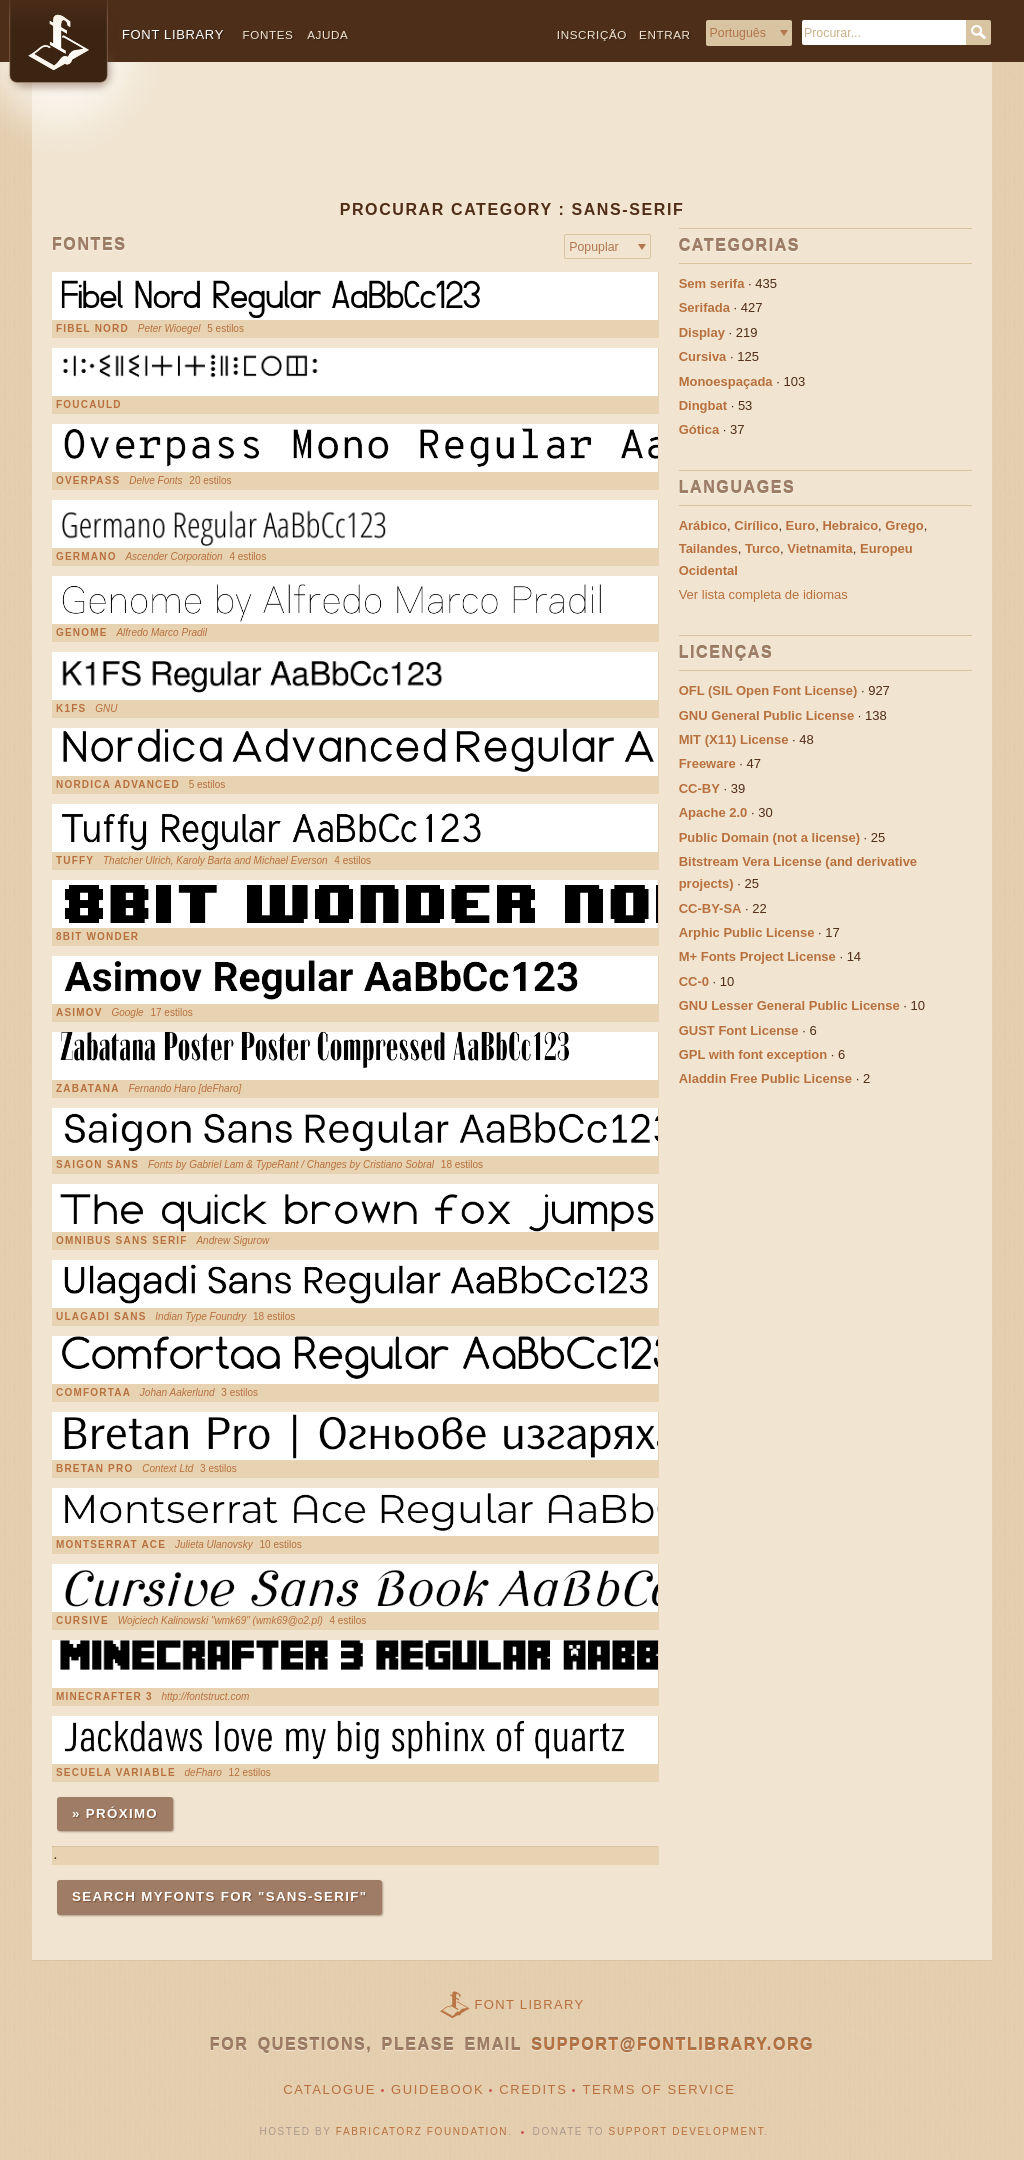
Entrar (665, 34)
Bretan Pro (94, 1469)
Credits (533, 2089)
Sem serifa (712, 283)
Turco (762, 548)
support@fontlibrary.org (672, 2044)
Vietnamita (820, 548)
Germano (86, 557)
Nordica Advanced (118, 785)
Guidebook (437, 2089)
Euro (801, 525)
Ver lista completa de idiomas (763, 594)
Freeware (707, 763)
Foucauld (89, 405)
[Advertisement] (512, 147)
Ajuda (327, 34)
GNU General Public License (767, 715)
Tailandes (708, 548)
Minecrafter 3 (104, 1697)
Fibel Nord (92, 329)
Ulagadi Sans (101, 1317)
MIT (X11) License (734, 739)
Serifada (704, 307)
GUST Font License (739, 1030)
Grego (904, 525)
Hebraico (850, 525)
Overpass (88, 481)
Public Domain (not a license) (769, 837)
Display (702, 332)
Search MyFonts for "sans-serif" (219, 1896)
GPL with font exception (753, 1054)
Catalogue (329, 2089)
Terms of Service (658, 2089)
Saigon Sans (97, 1165)
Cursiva (703, 356)
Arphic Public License (747, 932)
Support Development (687, 2131)
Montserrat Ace (111, 1545)
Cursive (82, 1621)
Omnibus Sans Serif (122, 1241)
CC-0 (694, 981)
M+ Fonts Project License (757, 956)
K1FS (71, 709)
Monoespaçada (726, 381)
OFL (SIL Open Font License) (768, 690)
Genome (82, 633)
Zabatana (88, 1089)
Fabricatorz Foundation (422, 2131)
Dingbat (703, 405)
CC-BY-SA (710, 908)
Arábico (703, 525)
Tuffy (75, 861)
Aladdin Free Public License (765, 1078)
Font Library (530, 2004)
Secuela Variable (116, 1773)
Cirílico (756, 525)
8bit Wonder (97, 937)
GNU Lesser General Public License (789, 1005)
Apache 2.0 (713, 812)
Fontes (268, 34)
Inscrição (592, 34)
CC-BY (699, 788)
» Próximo (115, 1813)
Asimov (79, 1013)
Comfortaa (93, 1393)
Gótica (699, 429)
